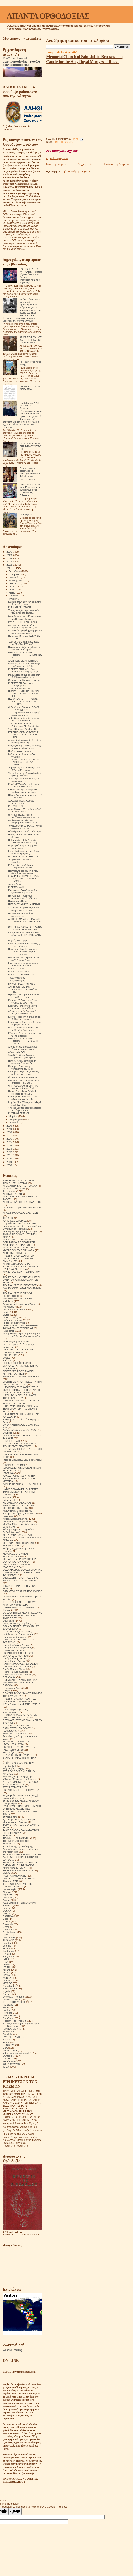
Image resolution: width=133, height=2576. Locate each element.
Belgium (7, 1908)
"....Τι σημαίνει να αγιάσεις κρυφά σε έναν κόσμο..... (24, 713)
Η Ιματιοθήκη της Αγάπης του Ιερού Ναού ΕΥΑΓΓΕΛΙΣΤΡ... (25, 796)
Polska (6, 2010)
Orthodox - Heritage (13, 1996)
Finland (6, 1948)
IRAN (5, 1961)
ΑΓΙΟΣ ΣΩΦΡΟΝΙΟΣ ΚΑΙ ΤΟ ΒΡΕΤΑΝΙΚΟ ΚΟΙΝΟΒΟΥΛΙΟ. (31, 340)
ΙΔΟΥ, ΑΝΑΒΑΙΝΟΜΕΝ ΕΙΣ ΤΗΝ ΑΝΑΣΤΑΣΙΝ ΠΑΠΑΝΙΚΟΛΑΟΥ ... (24, 935)
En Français (9, 1937)
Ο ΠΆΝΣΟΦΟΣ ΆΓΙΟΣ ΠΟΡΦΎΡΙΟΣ (22, 1591)
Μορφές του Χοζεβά (17, 940)
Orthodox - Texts (11, 1999)
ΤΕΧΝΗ (7, 1835)
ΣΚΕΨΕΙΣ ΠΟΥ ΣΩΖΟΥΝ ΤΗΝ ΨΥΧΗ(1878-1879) (19, 1743)
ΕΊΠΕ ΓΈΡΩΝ (10, 1355)
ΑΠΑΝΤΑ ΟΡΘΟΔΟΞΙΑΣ (48, 16)
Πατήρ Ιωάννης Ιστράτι (15, 1658)
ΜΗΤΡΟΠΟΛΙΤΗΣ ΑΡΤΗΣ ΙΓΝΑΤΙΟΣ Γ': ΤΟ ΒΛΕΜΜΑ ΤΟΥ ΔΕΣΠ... (25, 655)
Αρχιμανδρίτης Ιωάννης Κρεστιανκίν (22, 1287)
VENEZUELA (10, 2050)
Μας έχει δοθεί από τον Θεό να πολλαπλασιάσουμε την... (23, 1028)
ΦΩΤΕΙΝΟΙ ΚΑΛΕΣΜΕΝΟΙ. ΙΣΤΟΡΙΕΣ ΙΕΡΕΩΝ (17, 1885)
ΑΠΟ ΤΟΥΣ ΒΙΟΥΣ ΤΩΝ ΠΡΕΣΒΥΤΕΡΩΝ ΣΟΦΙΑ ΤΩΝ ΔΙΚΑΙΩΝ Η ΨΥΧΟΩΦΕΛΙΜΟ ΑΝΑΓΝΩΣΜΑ (18, 1257)
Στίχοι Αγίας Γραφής (13, 1768)
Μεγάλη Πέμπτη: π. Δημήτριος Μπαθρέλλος (22, 846)
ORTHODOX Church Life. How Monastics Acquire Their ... (23, 1086)
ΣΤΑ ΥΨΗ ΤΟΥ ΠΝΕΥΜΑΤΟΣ (18, 1755)
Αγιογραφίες (9, 1191)
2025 (9, 555)
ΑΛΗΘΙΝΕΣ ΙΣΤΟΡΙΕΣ (15, 1220)
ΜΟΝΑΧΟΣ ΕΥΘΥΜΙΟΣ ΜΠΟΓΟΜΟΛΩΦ (15, 1555)
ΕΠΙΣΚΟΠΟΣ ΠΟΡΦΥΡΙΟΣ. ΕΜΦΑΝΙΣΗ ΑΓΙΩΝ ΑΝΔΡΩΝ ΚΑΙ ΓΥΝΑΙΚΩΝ (20, 1366)
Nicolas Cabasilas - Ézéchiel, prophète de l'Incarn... (22, 1092)
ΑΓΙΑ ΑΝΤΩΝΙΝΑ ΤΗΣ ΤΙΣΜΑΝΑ (20, 1185)
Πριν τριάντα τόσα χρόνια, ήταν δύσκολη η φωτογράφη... (23, 871)
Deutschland (9, 1932)
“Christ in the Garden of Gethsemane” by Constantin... (24, 724)
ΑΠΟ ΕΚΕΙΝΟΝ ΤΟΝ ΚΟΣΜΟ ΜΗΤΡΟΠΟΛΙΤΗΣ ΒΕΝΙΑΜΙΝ (19, 1249)
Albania (7, 1892)
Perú (5, 2007)
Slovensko (8, 2031)
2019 (9, 1129)
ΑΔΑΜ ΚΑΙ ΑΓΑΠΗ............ (20, 1052)
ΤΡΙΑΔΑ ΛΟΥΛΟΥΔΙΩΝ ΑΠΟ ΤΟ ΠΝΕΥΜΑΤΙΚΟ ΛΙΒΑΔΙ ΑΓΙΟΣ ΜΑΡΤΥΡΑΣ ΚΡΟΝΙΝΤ (20, 1865)
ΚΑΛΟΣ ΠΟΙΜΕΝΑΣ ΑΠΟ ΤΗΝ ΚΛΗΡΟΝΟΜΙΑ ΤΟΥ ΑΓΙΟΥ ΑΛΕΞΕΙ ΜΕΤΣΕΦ (22, 1478)
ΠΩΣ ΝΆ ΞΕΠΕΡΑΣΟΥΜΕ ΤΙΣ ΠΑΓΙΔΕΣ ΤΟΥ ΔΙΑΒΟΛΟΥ (19, 1726)
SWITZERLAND (11, 2037)
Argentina (8, 1894)
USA (5, 2047)
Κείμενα (7, 1497)
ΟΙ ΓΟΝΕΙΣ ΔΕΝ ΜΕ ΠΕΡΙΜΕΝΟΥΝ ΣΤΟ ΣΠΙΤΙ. (30, 446)
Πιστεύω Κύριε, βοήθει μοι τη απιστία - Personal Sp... (22, 1061)
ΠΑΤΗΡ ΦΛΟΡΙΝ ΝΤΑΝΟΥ (17, 1674)
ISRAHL (7, 1967)
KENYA (7, 1975)
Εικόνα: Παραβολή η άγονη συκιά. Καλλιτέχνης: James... (24, 1017)
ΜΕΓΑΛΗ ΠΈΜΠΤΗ (17, 806)
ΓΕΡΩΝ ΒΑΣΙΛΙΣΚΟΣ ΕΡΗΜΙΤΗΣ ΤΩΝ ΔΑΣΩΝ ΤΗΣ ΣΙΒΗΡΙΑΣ (20, 1326)
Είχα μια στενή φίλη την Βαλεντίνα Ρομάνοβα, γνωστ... (24, 603)
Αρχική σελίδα (86, 164)
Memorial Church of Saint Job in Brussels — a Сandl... (23, 1081)
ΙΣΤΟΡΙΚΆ (8, 1473)
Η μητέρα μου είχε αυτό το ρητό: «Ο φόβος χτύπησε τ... (23, 995)
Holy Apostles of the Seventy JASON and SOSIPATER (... (23, 841)
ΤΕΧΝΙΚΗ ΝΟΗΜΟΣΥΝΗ (16, 1838)
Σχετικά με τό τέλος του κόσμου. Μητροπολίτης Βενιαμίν (20, 1820)
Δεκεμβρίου (15, 571)
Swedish (7, 2034)
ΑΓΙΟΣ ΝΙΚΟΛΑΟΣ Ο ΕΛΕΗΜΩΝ (20, 1212)
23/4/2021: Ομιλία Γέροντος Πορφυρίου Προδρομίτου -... (23, 1056)
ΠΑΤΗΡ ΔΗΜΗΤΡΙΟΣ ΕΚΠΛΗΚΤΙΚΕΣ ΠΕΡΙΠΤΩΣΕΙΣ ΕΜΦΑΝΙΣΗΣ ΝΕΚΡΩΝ (19, 1653)
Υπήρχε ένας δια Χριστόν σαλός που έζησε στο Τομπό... (23, 611)
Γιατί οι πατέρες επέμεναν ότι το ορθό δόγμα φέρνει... (23, 958)
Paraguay (8, 2004)
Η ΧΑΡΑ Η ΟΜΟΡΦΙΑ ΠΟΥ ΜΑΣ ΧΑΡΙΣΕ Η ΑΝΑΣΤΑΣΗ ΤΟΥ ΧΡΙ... (24, 693)
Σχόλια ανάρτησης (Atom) (77, 171)
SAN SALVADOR (12, 2028)
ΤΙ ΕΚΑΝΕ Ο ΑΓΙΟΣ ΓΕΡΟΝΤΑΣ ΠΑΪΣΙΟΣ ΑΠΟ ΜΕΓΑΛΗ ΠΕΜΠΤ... (23, 762)
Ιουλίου (13, 586)
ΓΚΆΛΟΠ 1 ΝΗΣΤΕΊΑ (18, 971)
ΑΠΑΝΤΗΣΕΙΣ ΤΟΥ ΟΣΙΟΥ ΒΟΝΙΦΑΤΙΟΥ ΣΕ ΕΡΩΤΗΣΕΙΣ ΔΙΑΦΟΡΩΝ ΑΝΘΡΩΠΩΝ (19, 1242)
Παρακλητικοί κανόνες (14, 1636)
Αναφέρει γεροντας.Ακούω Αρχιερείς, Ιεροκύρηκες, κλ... (23, 626)
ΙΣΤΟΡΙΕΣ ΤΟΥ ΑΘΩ (14, 1465)
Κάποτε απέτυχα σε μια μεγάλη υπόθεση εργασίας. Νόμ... (23, 790)
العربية (6, 2066)
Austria (6, 1900)
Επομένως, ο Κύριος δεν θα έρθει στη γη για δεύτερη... (24, 1023)
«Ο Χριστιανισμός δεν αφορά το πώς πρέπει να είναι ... (23, 1012)
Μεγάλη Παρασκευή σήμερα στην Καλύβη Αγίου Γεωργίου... (24, 675)
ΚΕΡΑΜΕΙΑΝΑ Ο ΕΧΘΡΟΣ (17, 1502)
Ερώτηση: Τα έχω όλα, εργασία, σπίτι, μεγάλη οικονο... (23, 1072)
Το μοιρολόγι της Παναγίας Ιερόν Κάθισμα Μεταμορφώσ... (24, 768)
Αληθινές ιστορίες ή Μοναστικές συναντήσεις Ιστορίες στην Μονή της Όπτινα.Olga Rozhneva (22, 1226)
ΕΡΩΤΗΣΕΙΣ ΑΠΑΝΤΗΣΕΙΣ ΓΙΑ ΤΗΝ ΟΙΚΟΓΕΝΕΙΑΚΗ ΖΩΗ (22, 1383)
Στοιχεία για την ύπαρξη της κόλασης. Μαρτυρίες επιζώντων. (20, 1777)
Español (7, 1943)
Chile (5, 1918)
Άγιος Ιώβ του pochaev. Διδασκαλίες (22, 1207)
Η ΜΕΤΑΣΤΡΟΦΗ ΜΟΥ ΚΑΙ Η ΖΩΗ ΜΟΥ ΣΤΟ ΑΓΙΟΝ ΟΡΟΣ (21, 1402)
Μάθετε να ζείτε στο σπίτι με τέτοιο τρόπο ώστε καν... (24, 1034)
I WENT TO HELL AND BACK (22, 622)
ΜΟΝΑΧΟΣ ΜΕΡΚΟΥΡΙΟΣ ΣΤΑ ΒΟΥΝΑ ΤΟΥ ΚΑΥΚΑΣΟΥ (19, 1560)
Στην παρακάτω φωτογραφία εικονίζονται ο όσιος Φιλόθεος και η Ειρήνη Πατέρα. (30, 473)
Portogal (7, 2012)
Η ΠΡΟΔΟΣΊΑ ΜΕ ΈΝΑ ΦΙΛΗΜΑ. (24, 904)
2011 (9, 1155)
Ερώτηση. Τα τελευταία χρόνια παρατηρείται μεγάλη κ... (22, 1007)
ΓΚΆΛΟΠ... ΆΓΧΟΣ (17, 968)
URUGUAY (9, 2045)
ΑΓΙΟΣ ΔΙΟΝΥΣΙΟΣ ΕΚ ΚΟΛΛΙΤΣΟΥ (22, 1202)
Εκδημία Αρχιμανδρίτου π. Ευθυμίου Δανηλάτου (21, 866)
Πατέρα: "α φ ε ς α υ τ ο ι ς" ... (22, 751)
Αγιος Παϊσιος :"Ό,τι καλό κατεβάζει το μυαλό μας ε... (25, 810)
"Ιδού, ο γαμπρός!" (17, 977)
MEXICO (7, 1983)
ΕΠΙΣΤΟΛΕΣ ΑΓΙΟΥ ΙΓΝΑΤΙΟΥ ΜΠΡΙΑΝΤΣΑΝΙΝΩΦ (19, 1372)
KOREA (7, 1977)
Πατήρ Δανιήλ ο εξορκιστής (17, 1647)
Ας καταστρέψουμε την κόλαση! (19, 1304)
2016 (9, 1138)
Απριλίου (14, 595)
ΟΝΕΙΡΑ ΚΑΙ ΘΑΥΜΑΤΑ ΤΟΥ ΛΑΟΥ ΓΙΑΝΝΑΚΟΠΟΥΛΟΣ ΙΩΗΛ (25, 928)
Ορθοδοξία (8, 1620)
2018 (9, 1132)
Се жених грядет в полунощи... (23, 1077)
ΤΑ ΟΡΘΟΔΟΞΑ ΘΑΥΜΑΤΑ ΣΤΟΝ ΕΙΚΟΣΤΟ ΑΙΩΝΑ (21, 1831)
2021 (9, 568)
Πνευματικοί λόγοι (12, 1687)
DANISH (7, 1929)
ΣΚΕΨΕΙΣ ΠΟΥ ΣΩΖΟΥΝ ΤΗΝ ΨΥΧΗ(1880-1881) (19, 1748)
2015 (9, 1142)
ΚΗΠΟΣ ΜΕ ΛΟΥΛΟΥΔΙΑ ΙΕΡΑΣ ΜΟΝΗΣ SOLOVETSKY (20, 1506)
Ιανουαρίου (15, 1122)
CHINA (6, 1921)
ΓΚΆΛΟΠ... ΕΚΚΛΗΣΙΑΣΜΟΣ (22, 974)
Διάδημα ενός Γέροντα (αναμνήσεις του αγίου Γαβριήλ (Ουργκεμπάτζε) (21, 1334)
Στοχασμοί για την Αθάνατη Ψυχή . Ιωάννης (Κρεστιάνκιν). (21, 1796)
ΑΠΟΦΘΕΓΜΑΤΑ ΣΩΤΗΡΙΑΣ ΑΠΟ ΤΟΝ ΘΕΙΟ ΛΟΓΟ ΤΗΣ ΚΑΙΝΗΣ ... (25, 921)
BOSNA (7, 1910)
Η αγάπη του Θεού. (17, 901)
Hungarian (8, 1956)
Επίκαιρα (7, 1360)
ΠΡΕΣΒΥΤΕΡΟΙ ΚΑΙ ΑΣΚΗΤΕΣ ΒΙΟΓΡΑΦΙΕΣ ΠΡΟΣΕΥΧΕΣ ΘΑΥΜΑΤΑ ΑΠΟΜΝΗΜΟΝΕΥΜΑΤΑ (21, 1701)
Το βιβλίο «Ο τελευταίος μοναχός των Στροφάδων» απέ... (24, 719)
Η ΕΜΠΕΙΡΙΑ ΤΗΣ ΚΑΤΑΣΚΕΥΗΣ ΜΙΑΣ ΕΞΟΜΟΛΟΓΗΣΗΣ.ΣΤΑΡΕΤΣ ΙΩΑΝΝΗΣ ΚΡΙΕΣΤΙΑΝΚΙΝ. (22, 1390)
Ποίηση (6, 1690)
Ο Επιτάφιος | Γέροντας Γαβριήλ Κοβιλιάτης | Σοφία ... (23, 708)
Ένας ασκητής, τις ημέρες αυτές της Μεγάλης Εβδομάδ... (23, 642)
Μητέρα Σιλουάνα (12, 1545)
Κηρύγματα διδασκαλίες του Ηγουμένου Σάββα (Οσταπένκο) (20, 1512)
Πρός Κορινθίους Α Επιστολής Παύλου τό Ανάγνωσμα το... (23, 950)
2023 (9, 561)
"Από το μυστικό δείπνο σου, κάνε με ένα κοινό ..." (24, 779)
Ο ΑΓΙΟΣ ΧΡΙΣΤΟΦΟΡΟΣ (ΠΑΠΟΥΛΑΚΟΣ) (16, 1565)
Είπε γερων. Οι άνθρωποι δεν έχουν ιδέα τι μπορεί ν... (22, 891)
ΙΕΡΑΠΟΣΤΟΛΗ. (11, 1440)
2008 (9, 1165)
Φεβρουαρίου (16, 1119)
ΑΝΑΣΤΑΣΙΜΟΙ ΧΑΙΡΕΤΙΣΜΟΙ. (23, 660)
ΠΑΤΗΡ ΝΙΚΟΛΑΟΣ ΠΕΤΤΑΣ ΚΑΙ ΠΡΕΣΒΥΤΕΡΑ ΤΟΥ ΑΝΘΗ (20, 1665)
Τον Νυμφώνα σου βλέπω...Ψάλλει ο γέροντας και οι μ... (25, 826)
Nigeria (6, 1991)
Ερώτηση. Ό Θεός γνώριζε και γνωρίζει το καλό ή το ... (22, 1001)
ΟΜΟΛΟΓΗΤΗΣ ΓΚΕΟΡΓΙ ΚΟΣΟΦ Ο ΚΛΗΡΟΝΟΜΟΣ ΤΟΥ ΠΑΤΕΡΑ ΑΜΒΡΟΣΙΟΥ (22, 1615)
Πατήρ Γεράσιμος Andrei (16, 1645)
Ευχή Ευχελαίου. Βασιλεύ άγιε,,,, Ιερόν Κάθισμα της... (24, 944)
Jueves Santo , (15, 884)
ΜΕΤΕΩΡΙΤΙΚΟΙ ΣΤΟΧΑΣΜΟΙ (18, 1543)
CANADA (8, 1916)
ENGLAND (8, 1940)
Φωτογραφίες (10, 1889)
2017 (9, 1135)
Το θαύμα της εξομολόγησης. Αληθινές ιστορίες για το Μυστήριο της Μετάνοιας (21, 1849)
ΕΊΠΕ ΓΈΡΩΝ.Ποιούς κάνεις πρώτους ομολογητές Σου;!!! (23, 670)
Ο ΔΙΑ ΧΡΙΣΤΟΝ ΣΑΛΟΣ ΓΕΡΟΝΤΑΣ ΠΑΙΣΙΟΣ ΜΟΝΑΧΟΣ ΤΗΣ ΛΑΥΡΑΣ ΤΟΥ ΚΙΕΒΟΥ (22, 1572)
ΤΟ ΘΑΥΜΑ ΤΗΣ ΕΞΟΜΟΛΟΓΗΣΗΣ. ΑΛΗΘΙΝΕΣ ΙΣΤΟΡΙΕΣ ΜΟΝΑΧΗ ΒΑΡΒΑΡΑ (22, 1857)
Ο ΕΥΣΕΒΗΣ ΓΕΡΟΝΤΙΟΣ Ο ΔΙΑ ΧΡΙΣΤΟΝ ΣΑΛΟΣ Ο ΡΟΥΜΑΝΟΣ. (21, 1579)
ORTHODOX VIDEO (63, 142)
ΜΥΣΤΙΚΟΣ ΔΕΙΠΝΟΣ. (19, 1113)
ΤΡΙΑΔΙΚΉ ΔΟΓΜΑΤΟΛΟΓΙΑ (18, 1870)
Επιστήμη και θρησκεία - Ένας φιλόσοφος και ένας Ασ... (22, 1097)
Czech (6, 1926)
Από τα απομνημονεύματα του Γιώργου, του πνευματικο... (22, 1047)
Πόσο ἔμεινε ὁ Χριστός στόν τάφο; (24, 831)
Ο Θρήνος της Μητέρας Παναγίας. (24, 680)
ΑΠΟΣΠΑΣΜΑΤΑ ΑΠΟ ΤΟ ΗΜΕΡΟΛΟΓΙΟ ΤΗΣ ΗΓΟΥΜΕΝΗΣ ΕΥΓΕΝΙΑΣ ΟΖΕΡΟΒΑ (21, 1266)
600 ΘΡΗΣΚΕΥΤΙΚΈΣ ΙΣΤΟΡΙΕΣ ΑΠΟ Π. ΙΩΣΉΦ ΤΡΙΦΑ (20, 1181)
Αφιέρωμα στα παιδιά (14, 1309)
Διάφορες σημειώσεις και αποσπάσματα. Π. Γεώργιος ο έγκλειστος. (19, 1344)
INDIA (6, 1959)
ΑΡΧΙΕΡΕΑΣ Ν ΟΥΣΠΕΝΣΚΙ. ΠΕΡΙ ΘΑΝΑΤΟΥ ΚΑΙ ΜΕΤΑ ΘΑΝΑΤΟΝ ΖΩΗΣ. (21, 1280)
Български (8, 2055)
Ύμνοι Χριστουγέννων (14, 1875)
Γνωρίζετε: (8, 1330)
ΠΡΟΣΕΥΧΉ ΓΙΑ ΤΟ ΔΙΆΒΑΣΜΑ (30, 388)
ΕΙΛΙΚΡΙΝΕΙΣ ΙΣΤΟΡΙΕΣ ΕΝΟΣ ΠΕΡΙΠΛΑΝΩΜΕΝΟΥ (19, 1351)
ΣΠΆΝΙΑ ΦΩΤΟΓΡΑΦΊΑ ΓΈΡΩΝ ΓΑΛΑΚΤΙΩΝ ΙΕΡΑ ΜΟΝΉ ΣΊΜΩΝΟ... (23, 878)
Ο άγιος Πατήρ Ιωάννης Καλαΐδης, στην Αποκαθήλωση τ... (24, 746)
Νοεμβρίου (15, 574)
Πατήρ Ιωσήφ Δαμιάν (14, 1661)
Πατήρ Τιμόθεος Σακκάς (15, 1671)
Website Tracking (12, 2350)
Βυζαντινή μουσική (12, 1320)
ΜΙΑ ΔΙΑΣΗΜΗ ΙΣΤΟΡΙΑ (19, 607)
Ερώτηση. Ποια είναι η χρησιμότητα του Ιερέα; (20, 1067)
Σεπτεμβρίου (16, 580)
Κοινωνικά (8, 1516)
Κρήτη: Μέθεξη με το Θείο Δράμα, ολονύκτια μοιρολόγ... (24, 852)
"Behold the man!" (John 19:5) (22, 729)
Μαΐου (12, 592)
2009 (9, 1161)
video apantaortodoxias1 (16, 2053)
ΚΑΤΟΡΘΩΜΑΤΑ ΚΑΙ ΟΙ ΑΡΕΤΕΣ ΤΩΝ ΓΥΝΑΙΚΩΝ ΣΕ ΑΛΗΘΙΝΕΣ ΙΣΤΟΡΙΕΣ (20, 1492)
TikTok (6, 2042)
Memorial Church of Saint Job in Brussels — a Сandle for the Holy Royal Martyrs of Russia (84, 59)
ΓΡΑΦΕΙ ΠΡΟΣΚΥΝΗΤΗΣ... (21, 983)
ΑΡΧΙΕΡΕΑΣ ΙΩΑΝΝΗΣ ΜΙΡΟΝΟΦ (21, 1271)
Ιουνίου (13, 589)
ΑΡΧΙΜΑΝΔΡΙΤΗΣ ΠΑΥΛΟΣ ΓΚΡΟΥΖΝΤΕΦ (17, 1294)
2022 (9, 564)
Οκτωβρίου (15, 577)
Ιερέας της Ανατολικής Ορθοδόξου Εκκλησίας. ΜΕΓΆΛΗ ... (24, 664)
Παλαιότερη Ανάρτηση (117, 164)
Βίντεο (6, 1314)
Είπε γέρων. (26, 514)
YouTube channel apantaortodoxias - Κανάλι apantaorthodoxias (21, 62)
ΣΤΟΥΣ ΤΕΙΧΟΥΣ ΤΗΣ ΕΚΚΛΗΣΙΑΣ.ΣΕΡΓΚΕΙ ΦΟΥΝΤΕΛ (21, 1788)
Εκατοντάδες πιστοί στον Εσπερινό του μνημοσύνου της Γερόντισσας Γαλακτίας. (30, 489)
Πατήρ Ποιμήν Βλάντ (14, 1669)
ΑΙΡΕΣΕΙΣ (8, 1218)
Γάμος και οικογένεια (14, 1322)
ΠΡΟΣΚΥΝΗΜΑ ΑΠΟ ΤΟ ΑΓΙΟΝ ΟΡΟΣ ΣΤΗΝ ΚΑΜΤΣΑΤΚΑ (20, 1716)
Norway (7, 1994)
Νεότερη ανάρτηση (57, 164)
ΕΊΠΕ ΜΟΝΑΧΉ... (17, 887)
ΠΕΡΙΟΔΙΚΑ (9, 1677)
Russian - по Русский (14, 2020)
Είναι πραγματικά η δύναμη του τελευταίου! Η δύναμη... (23, 964)
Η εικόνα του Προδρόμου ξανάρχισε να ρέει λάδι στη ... (23, 896)
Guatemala (8, 1951)
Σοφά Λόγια (9, 1752)
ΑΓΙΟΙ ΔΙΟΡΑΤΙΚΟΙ (13, 1193)
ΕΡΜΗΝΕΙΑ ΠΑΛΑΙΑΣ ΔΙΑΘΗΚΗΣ (21, 1376)
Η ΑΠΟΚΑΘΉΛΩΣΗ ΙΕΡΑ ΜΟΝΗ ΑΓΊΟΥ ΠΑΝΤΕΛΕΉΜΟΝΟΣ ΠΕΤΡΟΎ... (24, 701)
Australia (7, 1897)
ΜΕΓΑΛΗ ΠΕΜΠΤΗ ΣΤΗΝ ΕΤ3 (23, 856)
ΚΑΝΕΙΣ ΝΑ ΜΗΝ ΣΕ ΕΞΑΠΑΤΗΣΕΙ (22, 1483)
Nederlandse (9, 1986)
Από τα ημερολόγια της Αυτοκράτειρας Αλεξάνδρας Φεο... (22, 989)
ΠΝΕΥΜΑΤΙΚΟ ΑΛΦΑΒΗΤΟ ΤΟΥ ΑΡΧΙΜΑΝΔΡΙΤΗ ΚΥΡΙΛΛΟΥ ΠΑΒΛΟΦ (20, 1682)
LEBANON (8, 1980)
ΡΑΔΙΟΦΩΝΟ (10, 1730)
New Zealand (10, 1988)
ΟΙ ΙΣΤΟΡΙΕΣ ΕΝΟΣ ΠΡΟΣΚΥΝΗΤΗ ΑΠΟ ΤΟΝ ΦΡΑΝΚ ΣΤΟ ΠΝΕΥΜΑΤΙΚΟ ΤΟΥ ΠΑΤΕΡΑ (22, 1605)
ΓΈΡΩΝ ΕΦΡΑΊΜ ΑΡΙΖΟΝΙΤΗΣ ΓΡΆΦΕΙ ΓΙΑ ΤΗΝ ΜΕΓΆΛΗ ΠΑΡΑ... (23, 734)
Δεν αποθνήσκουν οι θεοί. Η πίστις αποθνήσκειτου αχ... (25, 741)
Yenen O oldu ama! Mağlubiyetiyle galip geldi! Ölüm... (24, 774)
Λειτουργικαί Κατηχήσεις (16, 1518)
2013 (9, 1148)
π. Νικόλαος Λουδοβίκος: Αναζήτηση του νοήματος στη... (24, 816)
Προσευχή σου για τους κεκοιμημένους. (15, 1710)
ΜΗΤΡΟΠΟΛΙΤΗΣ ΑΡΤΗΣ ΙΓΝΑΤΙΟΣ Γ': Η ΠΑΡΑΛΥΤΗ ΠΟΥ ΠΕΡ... (23, 1041)
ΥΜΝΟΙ (6, 1873)
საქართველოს (11, 2063)
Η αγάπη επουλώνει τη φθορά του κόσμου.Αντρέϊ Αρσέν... (24, 648)
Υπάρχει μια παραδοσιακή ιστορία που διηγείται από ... (24, 1109)
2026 (9, 551)
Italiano (6, 1969)
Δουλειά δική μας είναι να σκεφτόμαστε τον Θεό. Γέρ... (23, 821)
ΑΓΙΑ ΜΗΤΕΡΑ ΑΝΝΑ (14, 1188)
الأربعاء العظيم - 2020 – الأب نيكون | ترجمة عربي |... (24, 1103)
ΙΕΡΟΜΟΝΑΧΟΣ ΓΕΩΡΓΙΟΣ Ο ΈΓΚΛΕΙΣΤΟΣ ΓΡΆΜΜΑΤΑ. (19, 1445)
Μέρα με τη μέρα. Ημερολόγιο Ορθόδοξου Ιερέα (18, 1530)
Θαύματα (7, 1432)
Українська (9, 2061)
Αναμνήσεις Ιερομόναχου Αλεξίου (20, 1231)
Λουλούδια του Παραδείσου (17, 1521)
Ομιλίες (6, 1610)
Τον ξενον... (13, 598)
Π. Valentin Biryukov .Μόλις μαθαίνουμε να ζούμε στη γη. (18, 1632)
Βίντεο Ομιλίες (10, 1317)
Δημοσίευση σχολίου (57, 158)
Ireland (6, 1964)
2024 (9, 558)
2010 (9, 1158)
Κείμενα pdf (9, 1500)
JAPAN (6, 1972)
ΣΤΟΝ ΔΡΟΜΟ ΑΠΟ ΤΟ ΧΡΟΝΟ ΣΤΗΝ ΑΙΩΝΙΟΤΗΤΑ (20, 1783)
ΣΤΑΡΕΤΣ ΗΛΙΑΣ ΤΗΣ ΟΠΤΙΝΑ (19, 1757)
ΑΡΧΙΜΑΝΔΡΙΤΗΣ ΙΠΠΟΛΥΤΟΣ (20, 1285)
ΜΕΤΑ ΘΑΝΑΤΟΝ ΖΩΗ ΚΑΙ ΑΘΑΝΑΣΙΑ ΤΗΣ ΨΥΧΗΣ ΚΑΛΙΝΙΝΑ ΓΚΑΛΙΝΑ (22, 1537)
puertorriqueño (10, 2015)
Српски (7, 2058)
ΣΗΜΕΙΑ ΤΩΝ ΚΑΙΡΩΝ (15, 1733)
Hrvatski (7, 1953)
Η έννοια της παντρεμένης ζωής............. (20, 914)
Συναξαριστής (10, 1816)
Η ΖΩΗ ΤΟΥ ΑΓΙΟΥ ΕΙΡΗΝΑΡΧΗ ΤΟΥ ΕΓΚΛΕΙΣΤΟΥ (20, 1396)
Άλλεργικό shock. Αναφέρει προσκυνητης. (21, 801)
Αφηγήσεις (8, 1306)
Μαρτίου (13, 1116)
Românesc (8, 2018)
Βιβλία (6, 1312)
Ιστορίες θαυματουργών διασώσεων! (22, 1459)
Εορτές (6, 1357)
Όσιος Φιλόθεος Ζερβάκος (17, 1623)
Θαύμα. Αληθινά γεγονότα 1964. (20, 1430)
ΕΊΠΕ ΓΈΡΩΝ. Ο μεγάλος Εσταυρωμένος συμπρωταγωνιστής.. (20, 685)
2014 (9, 1145)
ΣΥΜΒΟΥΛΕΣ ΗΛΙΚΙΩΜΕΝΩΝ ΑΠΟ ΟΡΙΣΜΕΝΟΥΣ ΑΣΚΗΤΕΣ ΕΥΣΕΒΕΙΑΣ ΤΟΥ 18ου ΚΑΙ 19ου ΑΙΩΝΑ (22, 1810)
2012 (9, 1152)
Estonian (7, 1945)
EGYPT (7, 1934)
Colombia (8, 1924)
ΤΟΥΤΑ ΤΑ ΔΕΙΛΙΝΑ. (18, 954)
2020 (9, 1125)
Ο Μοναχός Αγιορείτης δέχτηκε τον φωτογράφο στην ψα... (25, 631)
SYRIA (6, 2039)
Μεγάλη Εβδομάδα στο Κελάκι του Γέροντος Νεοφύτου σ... (24, 785)
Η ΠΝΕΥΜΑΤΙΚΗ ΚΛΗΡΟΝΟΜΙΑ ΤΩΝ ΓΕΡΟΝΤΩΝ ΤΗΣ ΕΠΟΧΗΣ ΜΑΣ (20, 1409)
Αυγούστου (15, 583)
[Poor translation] (15, 2511)
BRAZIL (7, 1913)
